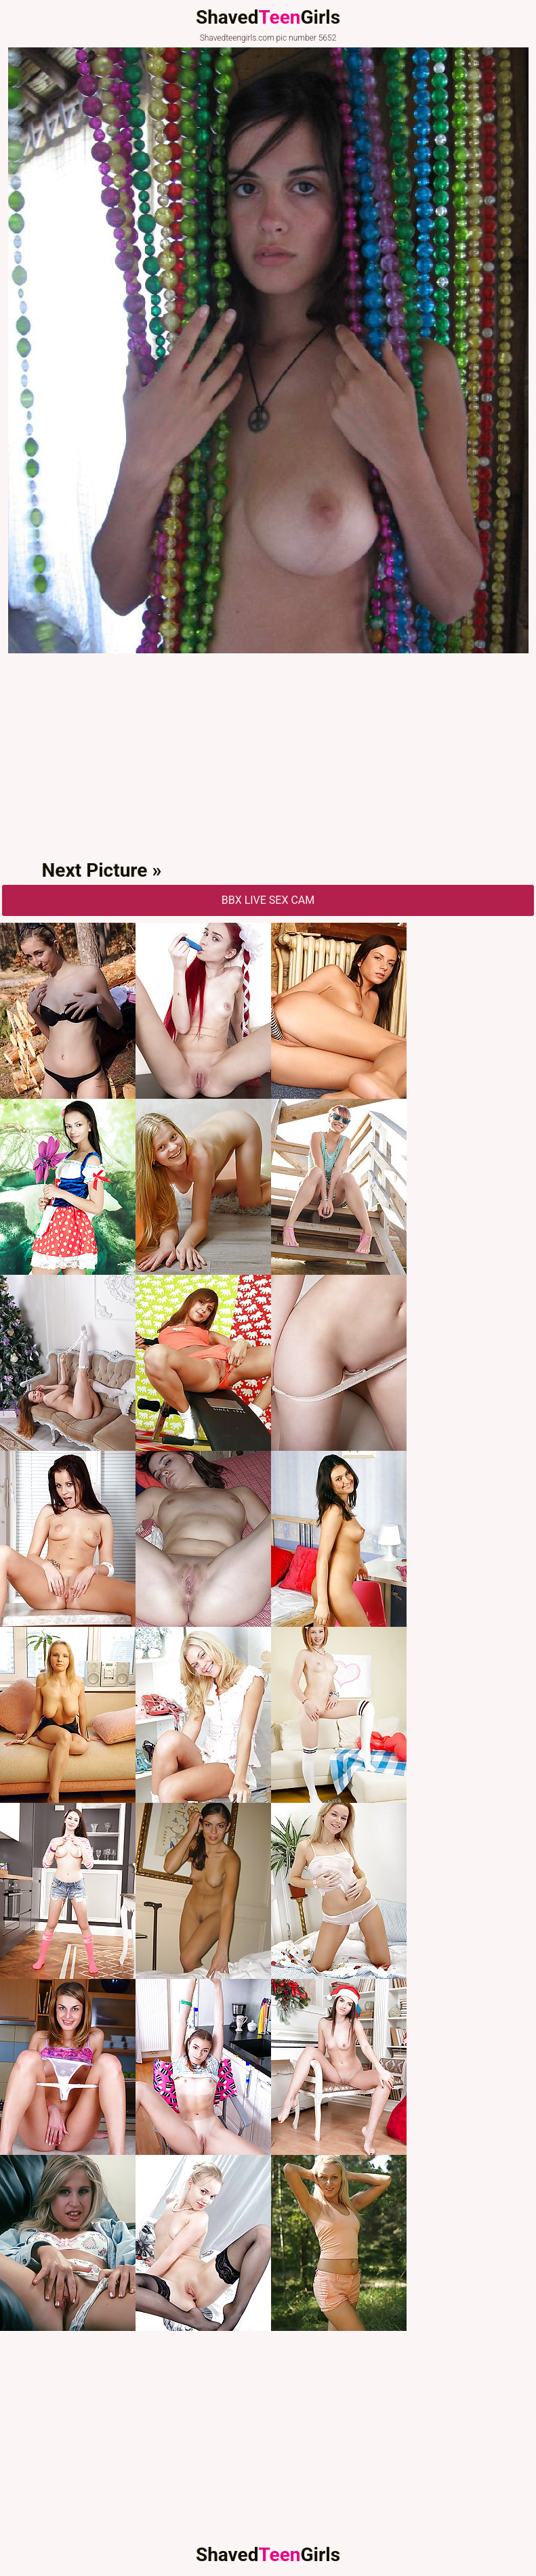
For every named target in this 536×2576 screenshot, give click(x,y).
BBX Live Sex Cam (268, 900)
